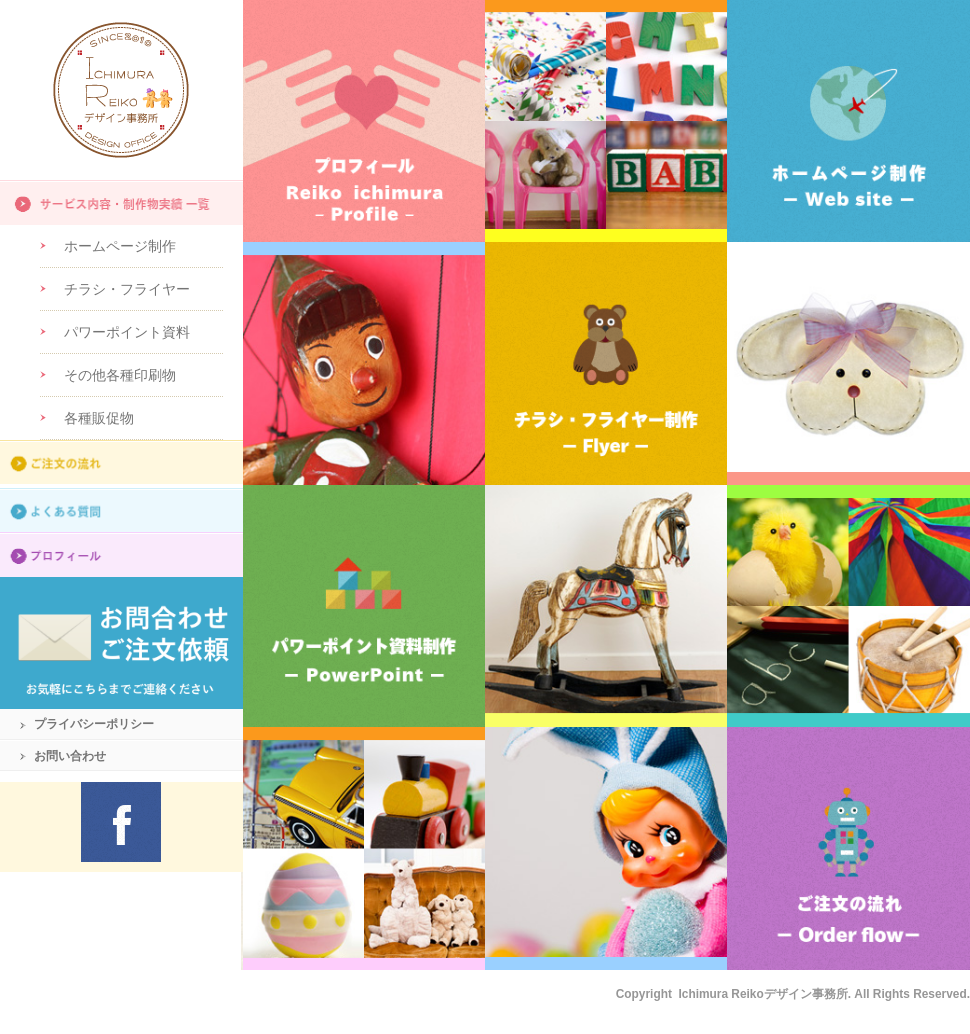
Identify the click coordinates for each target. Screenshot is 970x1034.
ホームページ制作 (120, 246)
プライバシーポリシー (94, 724)
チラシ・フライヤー (127, 289)
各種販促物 (99, 418)
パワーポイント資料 (127, 332)
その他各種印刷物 (120, 375)
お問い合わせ (70, 756)
